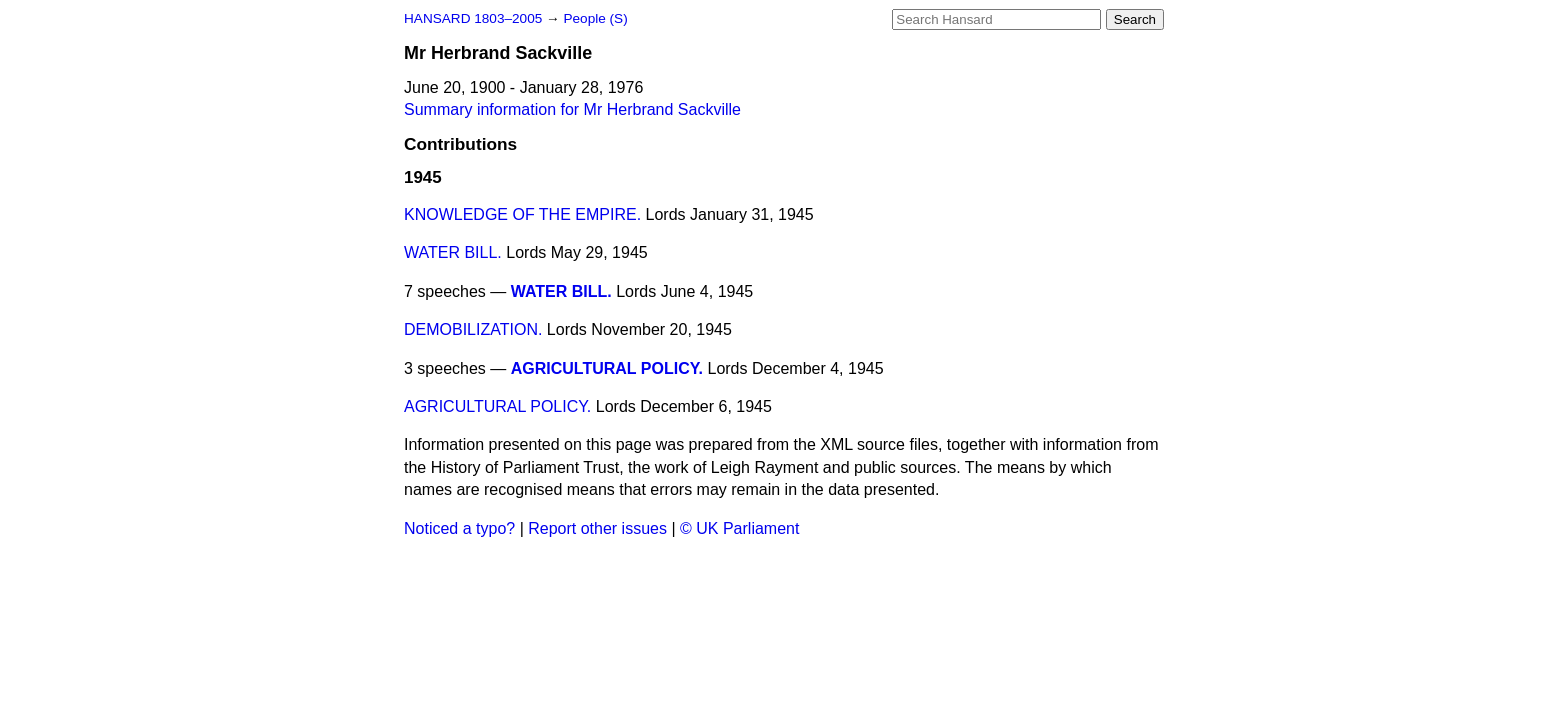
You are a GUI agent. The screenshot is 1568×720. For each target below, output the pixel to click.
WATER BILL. (453, 252)
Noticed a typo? (459, 528)
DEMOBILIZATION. (473, 329)
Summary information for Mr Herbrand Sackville (572, 109)
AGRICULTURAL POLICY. (607, 368)
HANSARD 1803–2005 (473, 18)
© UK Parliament (739, 528)
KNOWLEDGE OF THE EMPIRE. (522, 214)
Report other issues (597, 528)
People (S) (595, 18)
